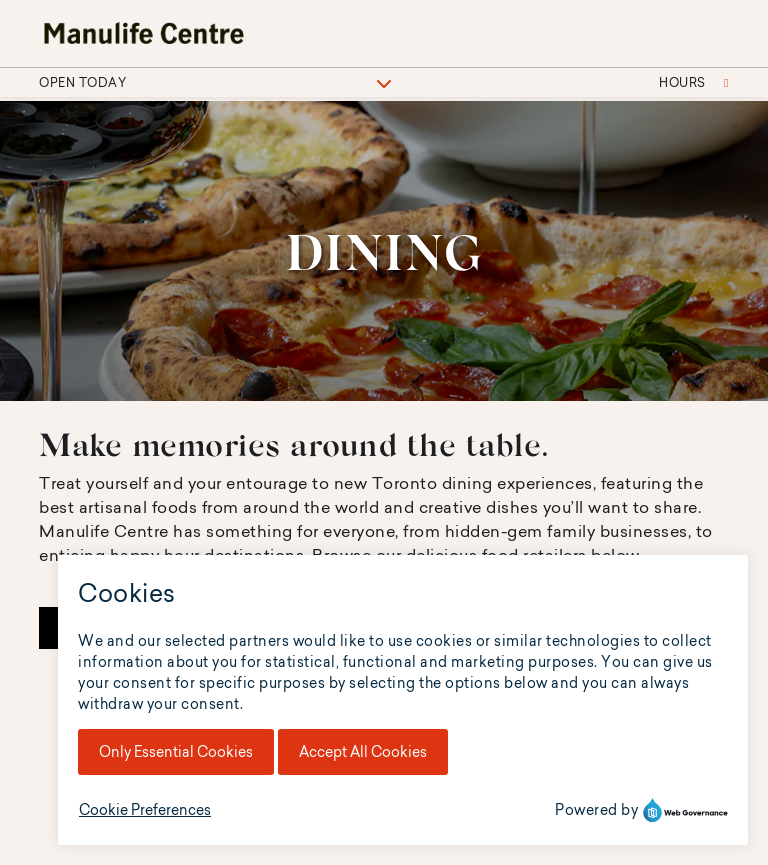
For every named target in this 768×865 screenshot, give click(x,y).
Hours (694, 82)
